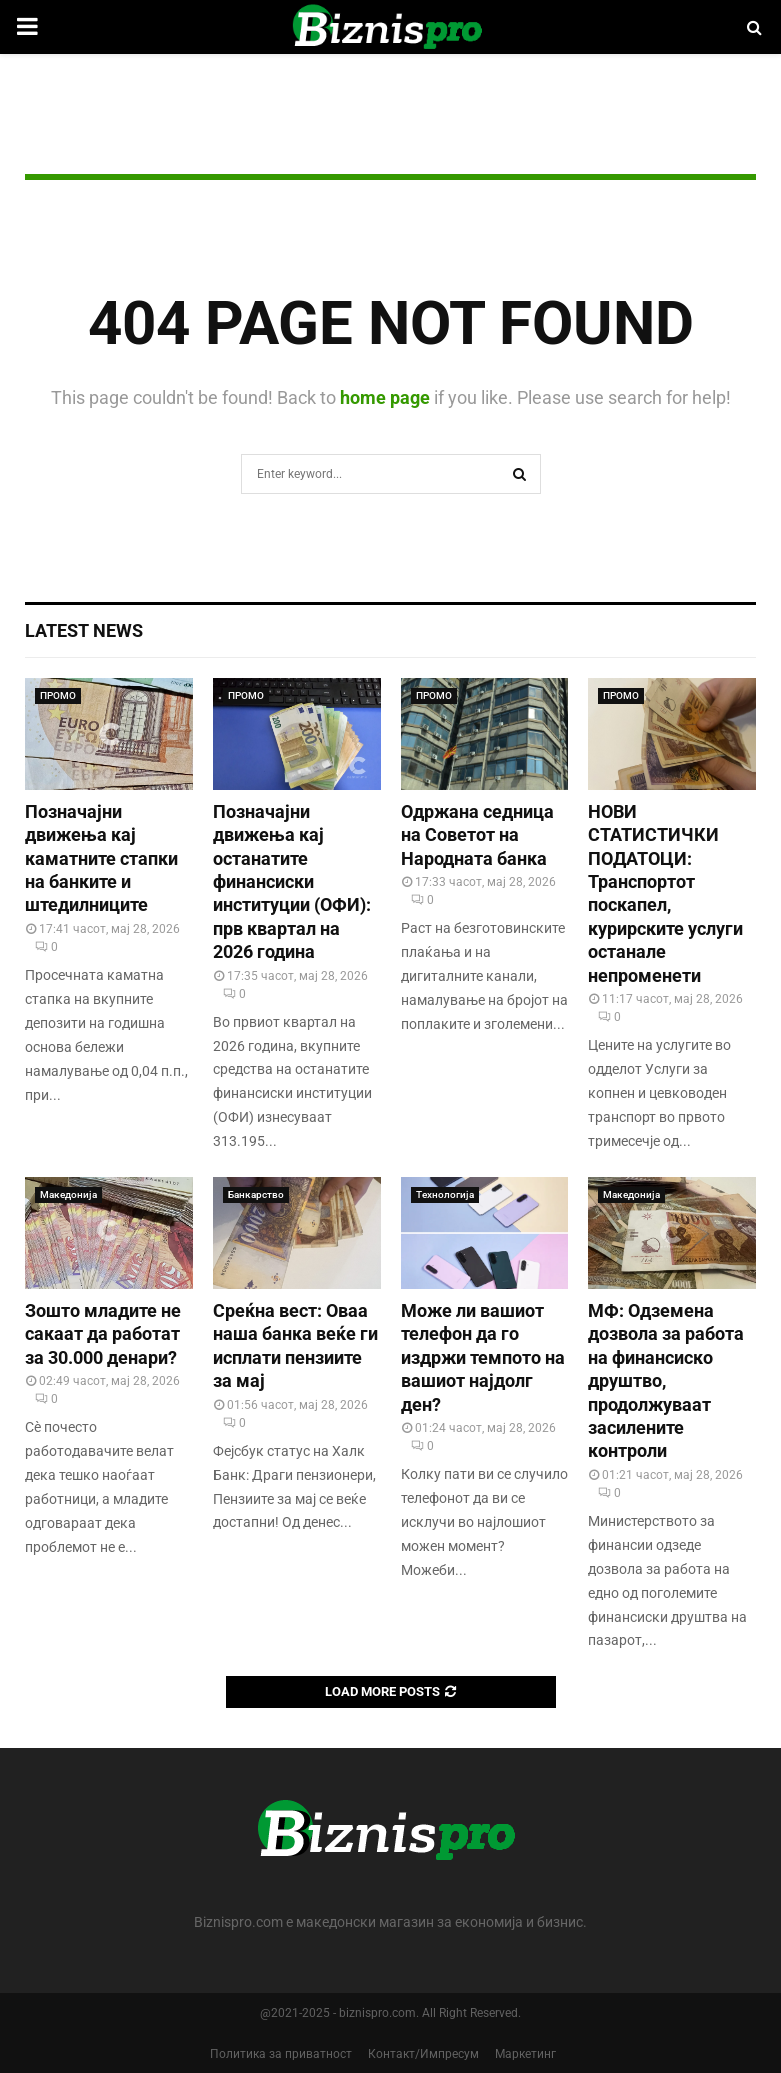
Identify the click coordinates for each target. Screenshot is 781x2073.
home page (385, 397)
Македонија (68, 1194)
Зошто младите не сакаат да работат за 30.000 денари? (103, 1334)
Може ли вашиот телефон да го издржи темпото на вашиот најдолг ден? (483, 1357)
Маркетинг (525, 2054)
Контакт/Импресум (423, 2054)
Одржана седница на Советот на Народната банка (477, 835)
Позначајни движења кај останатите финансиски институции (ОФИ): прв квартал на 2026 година (292, 881)
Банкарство (256, 1194)
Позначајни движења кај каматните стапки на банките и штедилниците (101, 858)
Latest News (84, 630)
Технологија (445, 1194)
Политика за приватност (281, 2054)
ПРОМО (58, 695)
